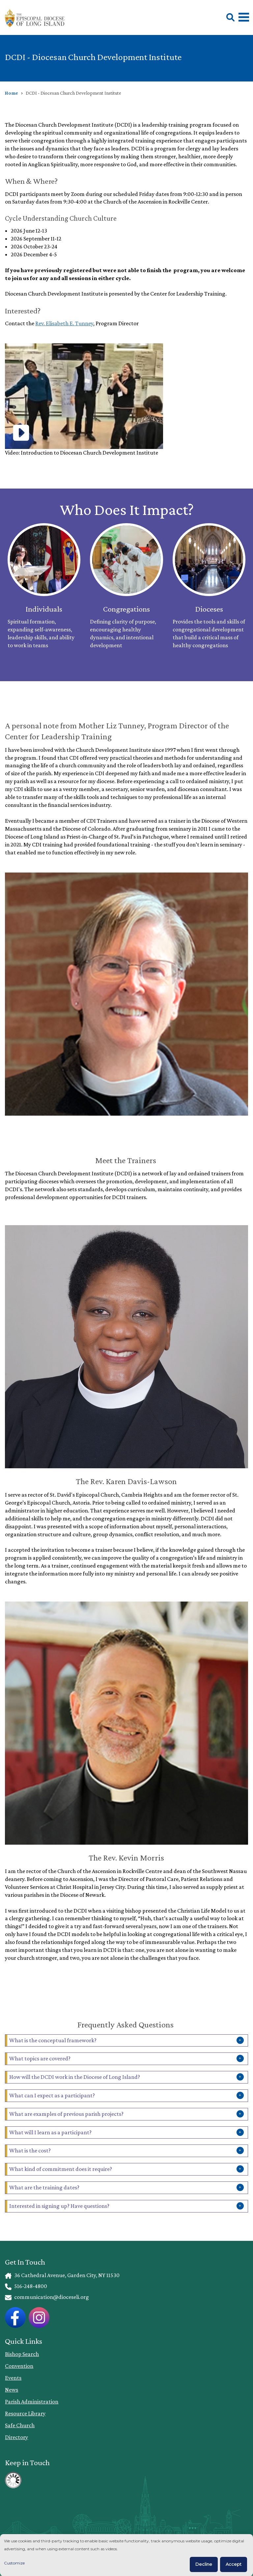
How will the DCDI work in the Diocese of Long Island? (74, 2077)
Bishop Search (22, 2354)
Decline (203, 2564)
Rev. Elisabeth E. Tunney (64, 323)
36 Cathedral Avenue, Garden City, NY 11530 (62, 2275)
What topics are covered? (39, 2058)
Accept (233, 2564)
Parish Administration (31, 2401)
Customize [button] (14, 2562)
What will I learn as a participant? (50, 2132)
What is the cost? (30, 2150)
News (11, 2389)
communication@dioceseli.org (47, 2297)
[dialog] (126, 2555)
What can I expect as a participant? (52, 2095)
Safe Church (20, 2425)
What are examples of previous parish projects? (66, 2114)
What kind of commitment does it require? (60, 2169)
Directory (16, 2437)
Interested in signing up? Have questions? (59, 2206)
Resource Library (25, 2413)
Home (11, 93)
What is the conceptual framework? (53, 2040)
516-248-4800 (26, 2286)
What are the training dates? (44, 2187)
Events (13, 2377)
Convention (19, 2366)
